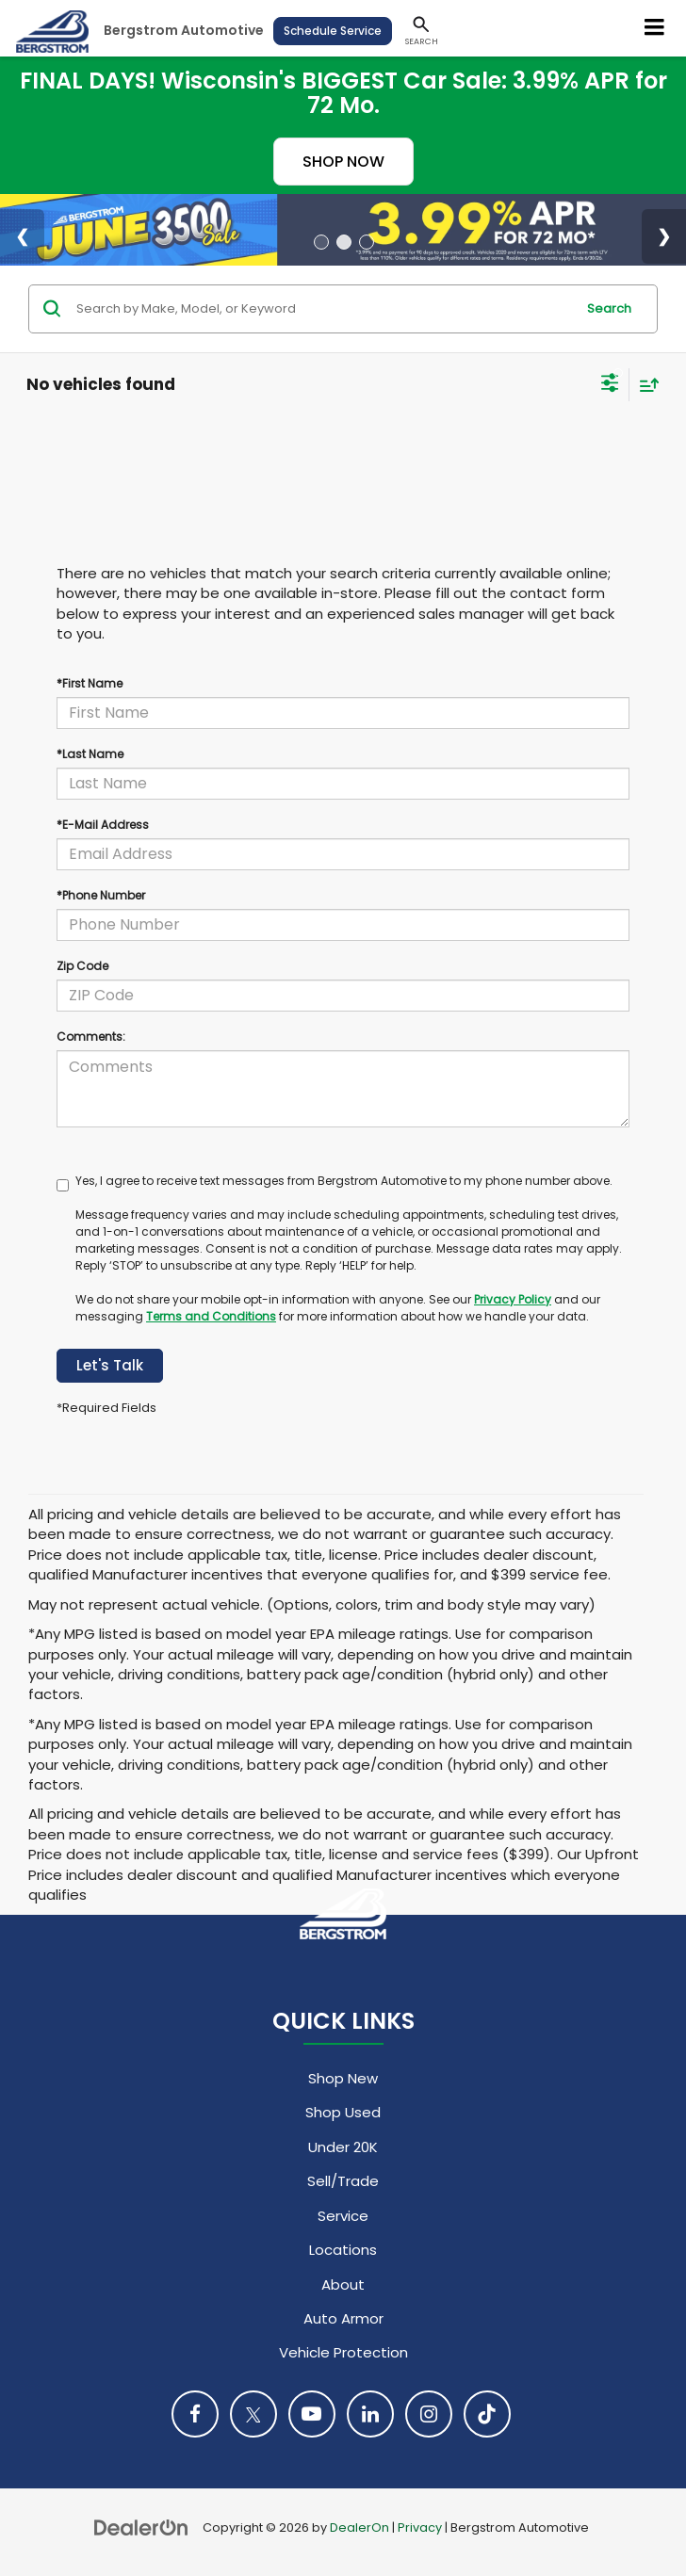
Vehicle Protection (343, 2352)
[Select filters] (610, 385)
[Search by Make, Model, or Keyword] (322, 309)
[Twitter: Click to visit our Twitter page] (253, 2414)
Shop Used (343, 2112)
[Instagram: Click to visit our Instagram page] (428, 2414)
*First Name (89, 683)
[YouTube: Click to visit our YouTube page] (312, 2414)
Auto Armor (343, 2318)
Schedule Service (333, 31)
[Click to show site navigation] (655, 28)
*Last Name (90, 754)
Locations (343, 2250)
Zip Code (82, 966)
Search (609, 308)
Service (343, 2216)
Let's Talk (109, 1365)
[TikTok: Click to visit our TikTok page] (487, 2414)
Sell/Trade (343, 2181)
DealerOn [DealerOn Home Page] (359, 2527)
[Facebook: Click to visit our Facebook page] (195, 2414)
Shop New (343, 2078)
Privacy (420, 2527)
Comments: (91, 1037)
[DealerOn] (141, 2526)
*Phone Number (101, 895)
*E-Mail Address (103, 825)
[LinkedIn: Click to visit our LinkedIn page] (370, 2414)
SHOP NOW (343, 161)
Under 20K (343, 2147)
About (343, 2284)
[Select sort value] (644, 384)
